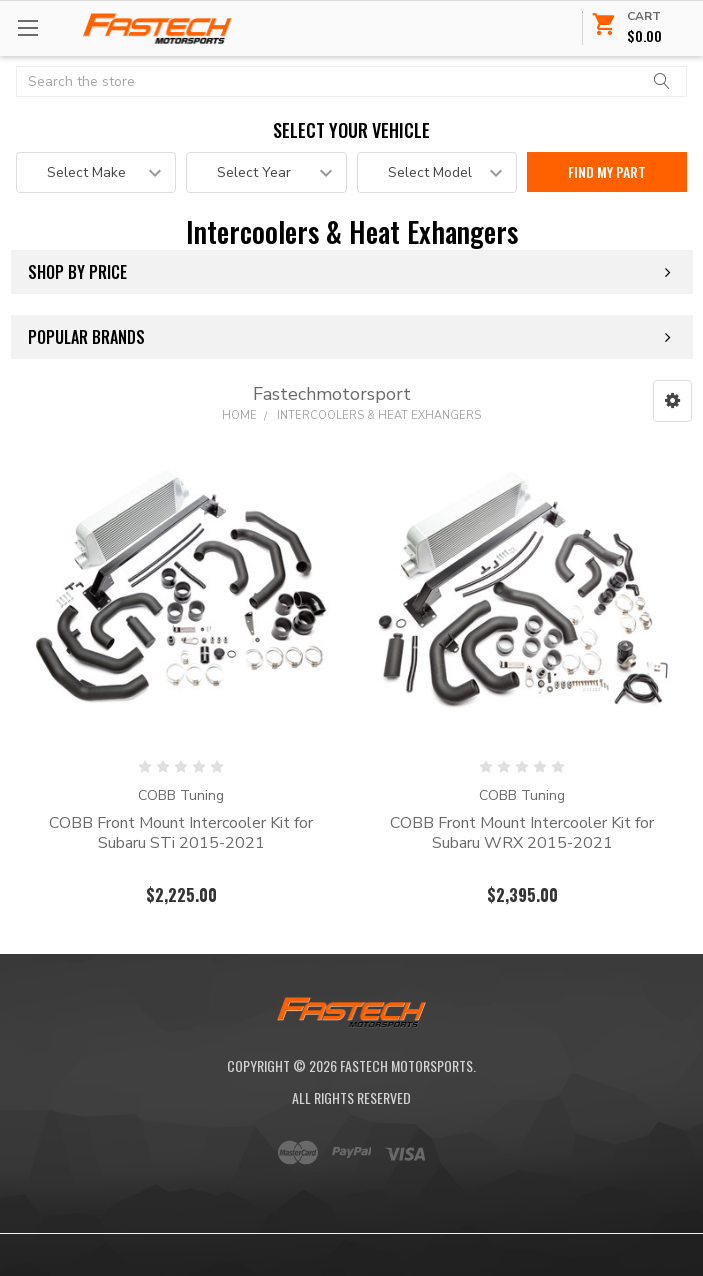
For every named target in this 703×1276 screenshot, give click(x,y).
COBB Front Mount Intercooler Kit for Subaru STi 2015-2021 (181, 833)
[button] (672, 401)
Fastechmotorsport (332, 394)
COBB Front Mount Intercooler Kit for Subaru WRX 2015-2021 (522, 833)
